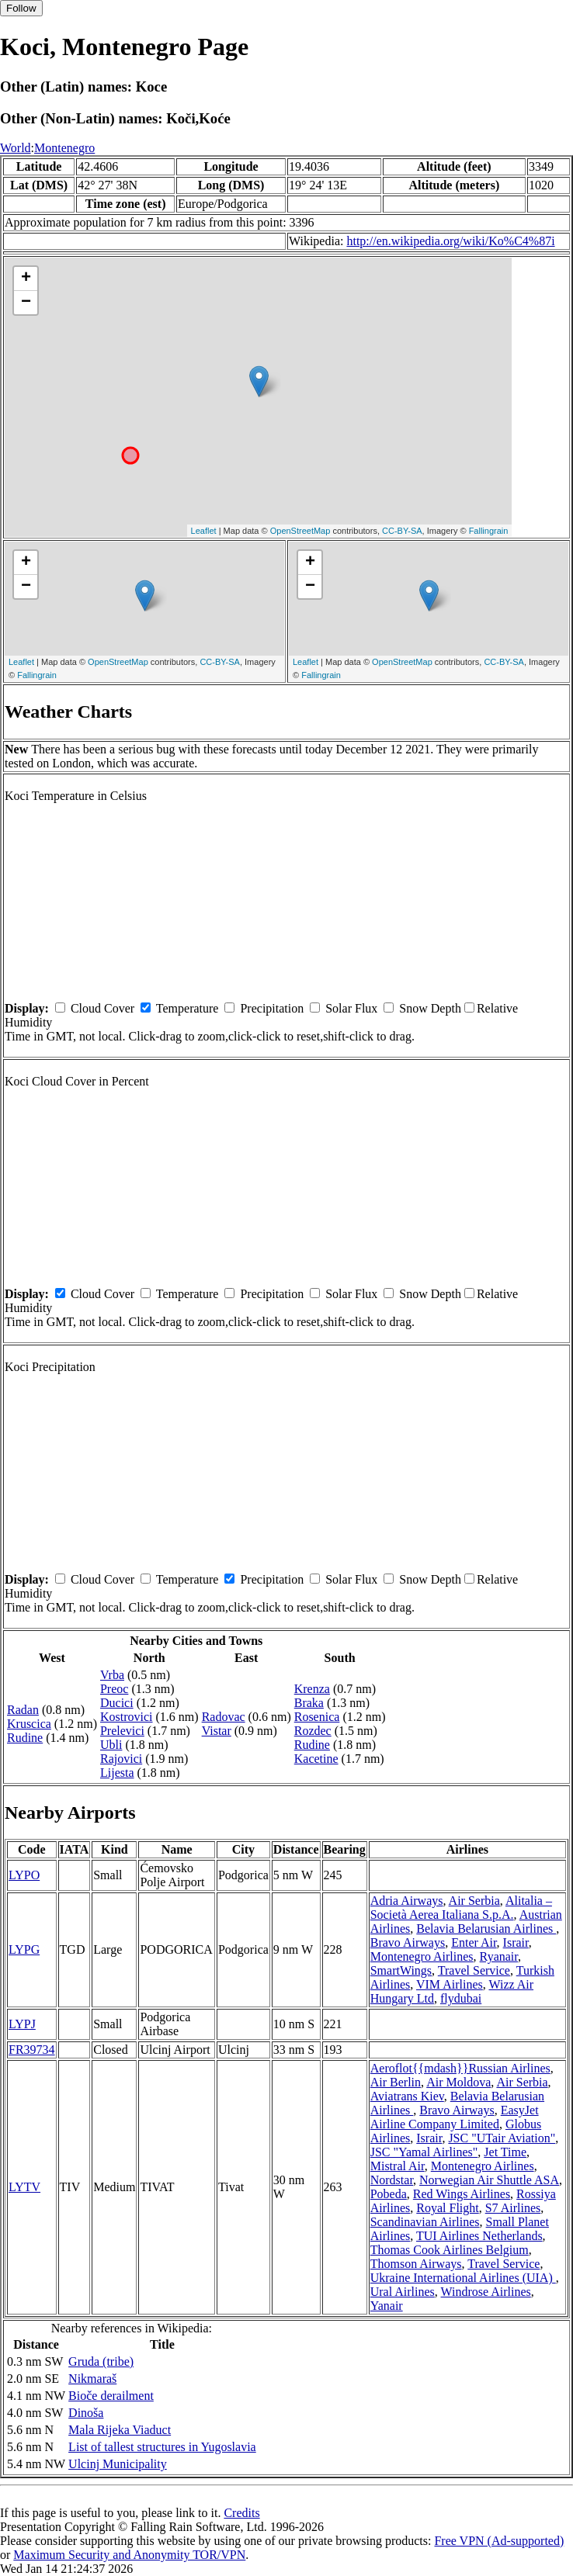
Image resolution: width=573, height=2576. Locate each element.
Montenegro (64, 147)
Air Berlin (395, 2082)
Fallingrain (489, 530)
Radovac (223, 1716)
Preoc (114, 1688)
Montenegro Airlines (422, 1956)
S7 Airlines (513, 2207)
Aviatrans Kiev (407, 2096)
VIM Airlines (449, 1984)
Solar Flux (351, 1008)
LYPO (24, 1875)
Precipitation (272, 1008)
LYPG (24, 1949)
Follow (21, 8)
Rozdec (313, 1730)
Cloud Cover (102, 1008)
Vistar (216, 1730)
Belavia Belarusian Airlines (486, 1928)
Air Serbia (474, 1900)
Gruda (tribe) (101, 2361)
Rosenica (317, 1716)
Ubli (111, 1744)
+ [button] (26, 278)
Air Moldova (458, 2082)
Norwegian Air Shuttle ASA (489, 2179)
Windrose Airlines (486, 2291)
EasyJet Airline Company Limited (454, 2117)
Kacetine (316, 1758)
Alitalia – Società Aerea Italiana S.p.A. (461, 1907)
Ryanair (499, 1956)
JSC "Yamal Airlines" (424, 2152)
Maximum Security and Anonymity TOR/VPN (129, 2554)
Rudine (25, 1737)
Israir (516, 1942)
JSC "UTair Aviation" (501, 2138)
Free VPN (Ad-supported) (499, 2540)
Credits (241, 2512)
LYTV (24, 2186)
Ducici (117, 1702)
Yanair (386, 2305)
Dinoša (85, 2412)
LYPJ (22, 2024)
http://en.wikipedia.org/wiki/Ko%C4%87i (450, 241)
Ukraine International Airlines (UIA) (463, 2277)
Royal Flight (447, 2207)
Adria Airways (406, 1900)
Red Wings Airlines (461, 2193)
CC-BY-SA (402, 530)
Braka (309, 1702)
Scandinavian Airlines (425, 2221)
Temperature (187, 1008)
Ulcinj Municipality (117, 2463)
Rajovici (121, 1758)
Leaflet (204, 530)
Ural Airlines (402, 2291)
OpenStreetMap (300, 530)
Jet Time (505, 2152)
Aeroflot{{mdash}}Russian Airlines (460, 2068)
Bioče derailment (111, 2395)
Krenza (312, 1688)
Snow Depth (430, 1008)
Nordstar (391, 2179)
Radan (23, 1709)
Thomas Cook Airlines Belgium (449, 2249)
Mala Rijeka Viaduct (119, 2429)
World (15, 147)
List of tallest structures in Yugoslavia (162, 2446)
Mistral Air (397, 2166)
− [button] (26, 302)
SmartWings (401, 1970)
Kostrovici (126, 1716)
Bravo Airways (407, 1942)
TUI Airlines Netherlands (479, 2235)
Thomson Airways (416, 2263)
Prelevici (122, 1730)
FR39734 (32, 2049)
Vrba (112, 1674)
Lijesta (117, 1772)
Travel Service (474, 1970)
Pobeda (388, 2193)
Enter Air (473, 1942)
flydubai (460, 1998)
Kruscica (29, 1723)
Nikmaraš (92, 2378)
